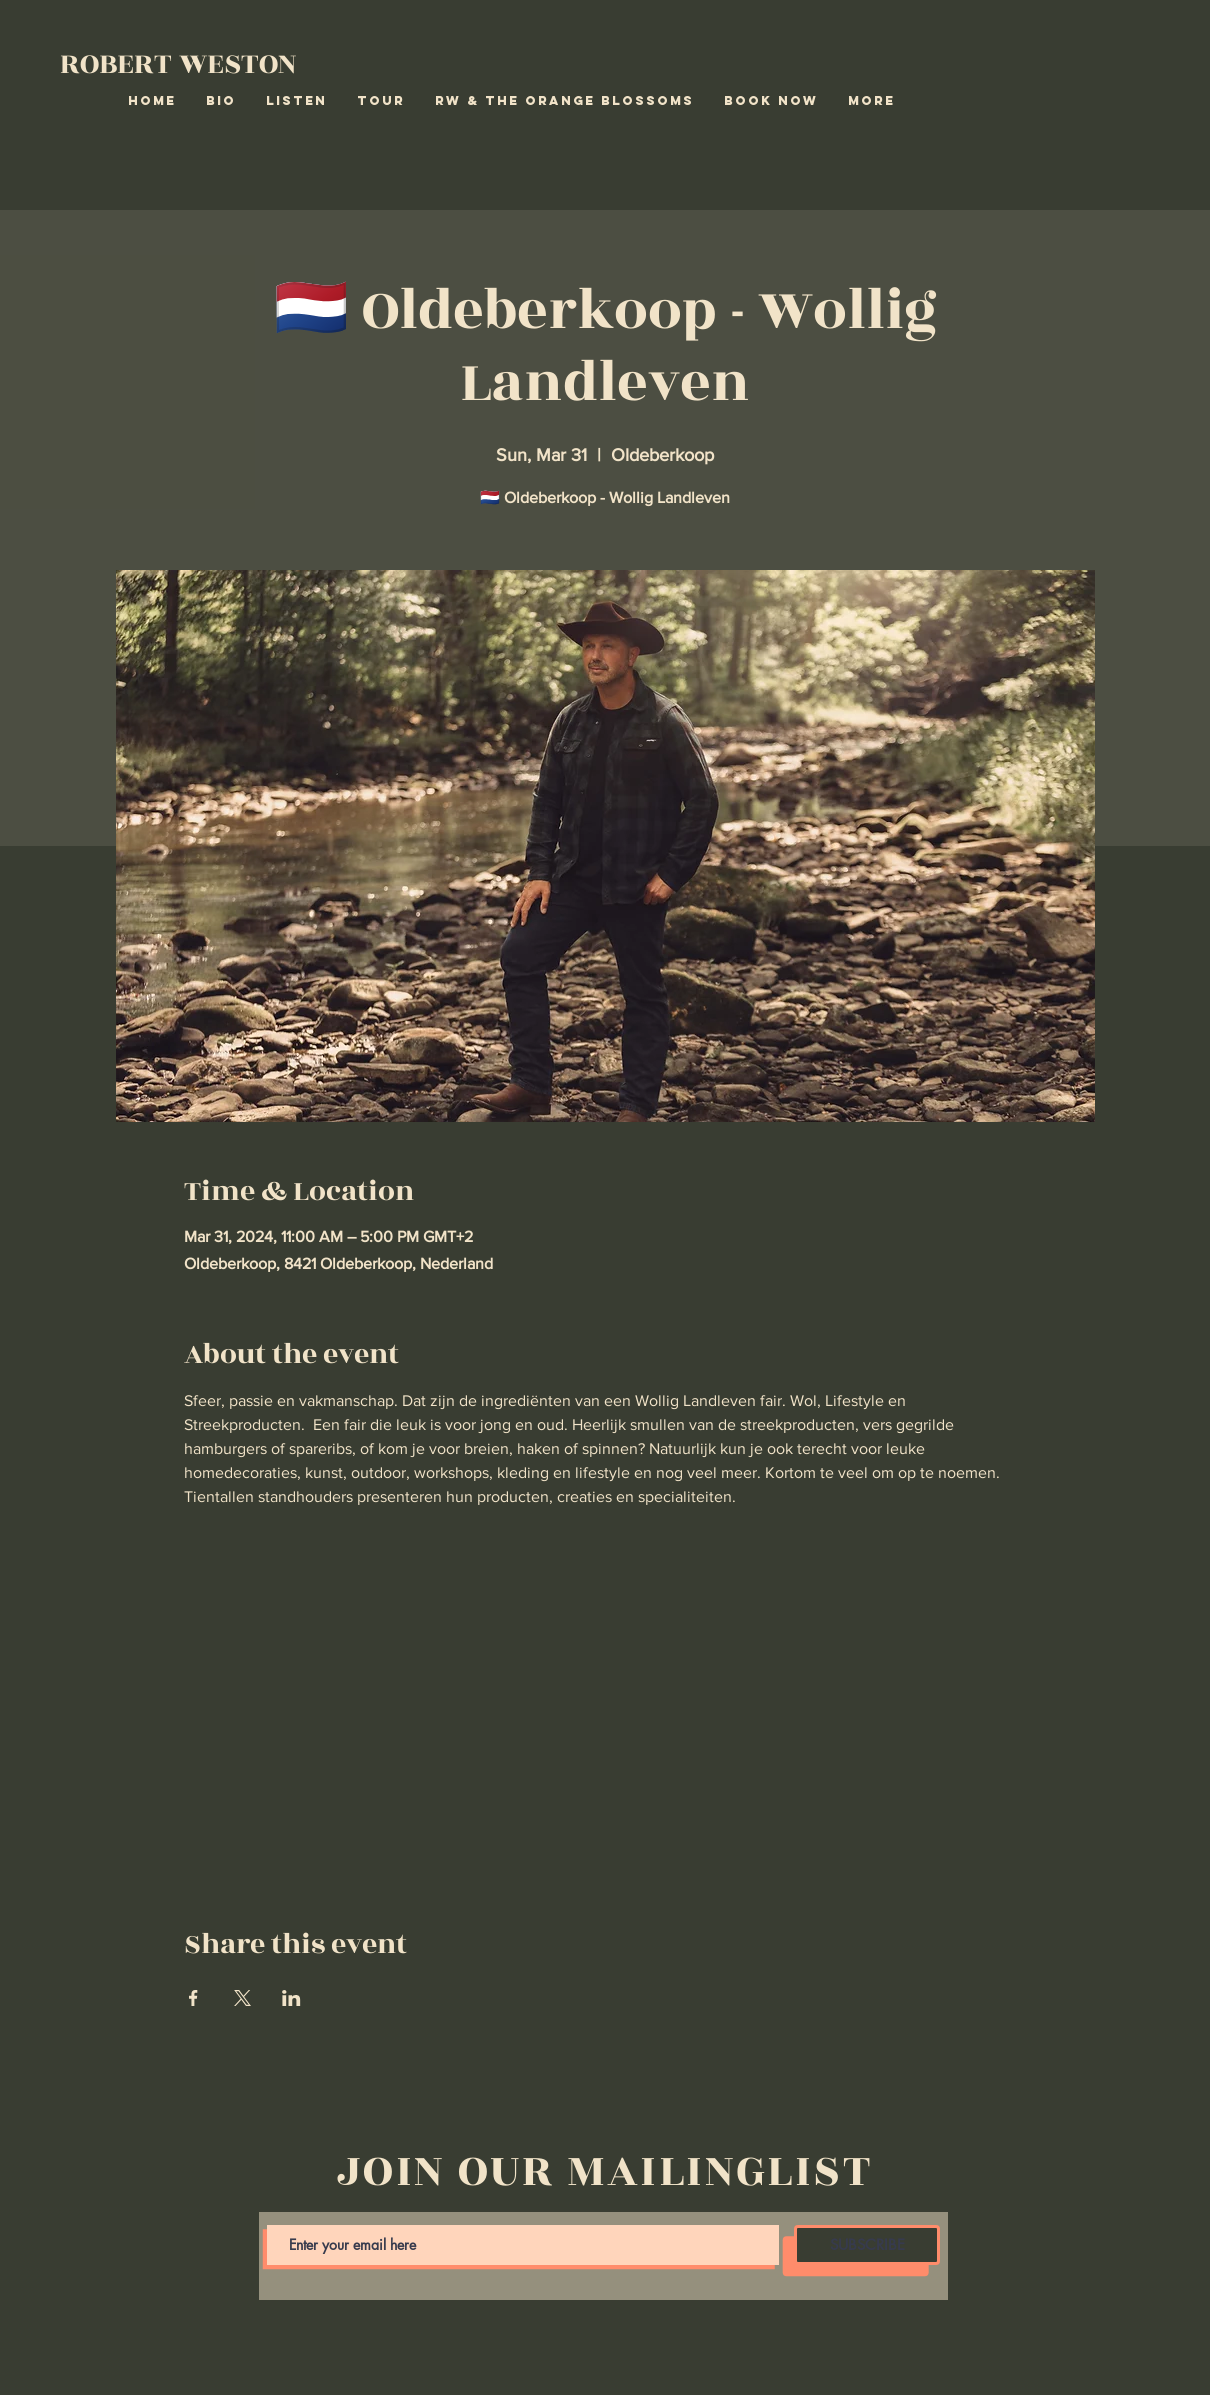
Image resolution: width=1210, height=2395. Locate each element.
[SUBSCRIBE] (867, 2245)
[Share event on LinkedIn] (291, 1998)
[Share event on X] (242, 1998)
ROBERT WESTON (178, 64)
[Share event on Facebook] (193, 1998)
